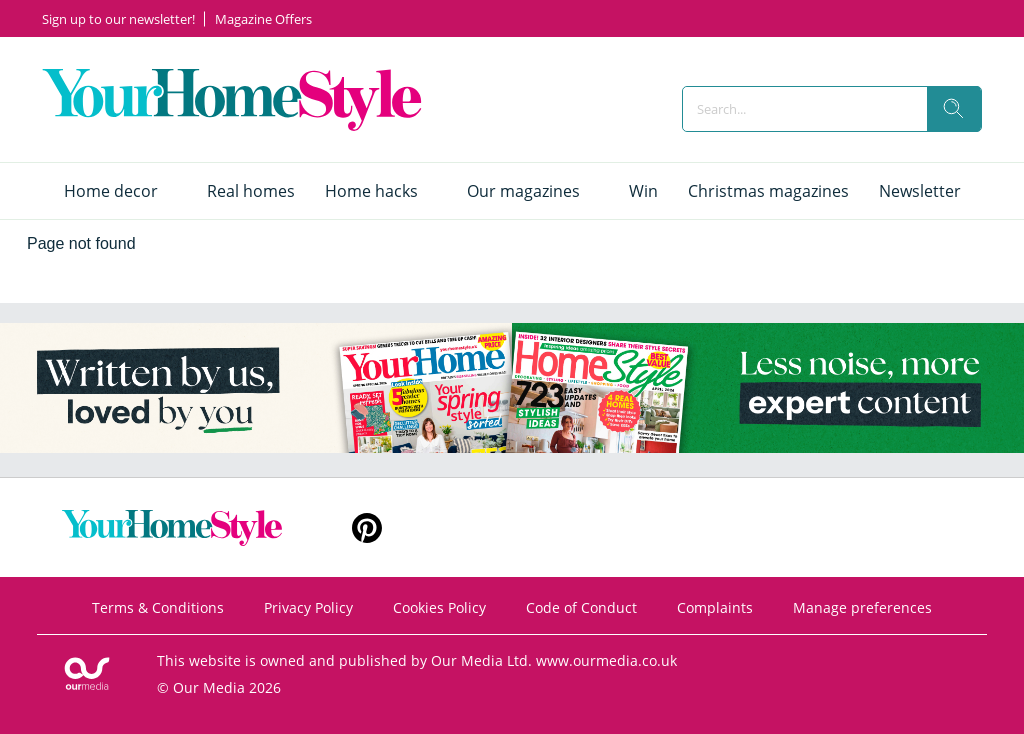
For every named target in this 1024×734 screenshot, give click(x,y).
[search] (954, 109)
